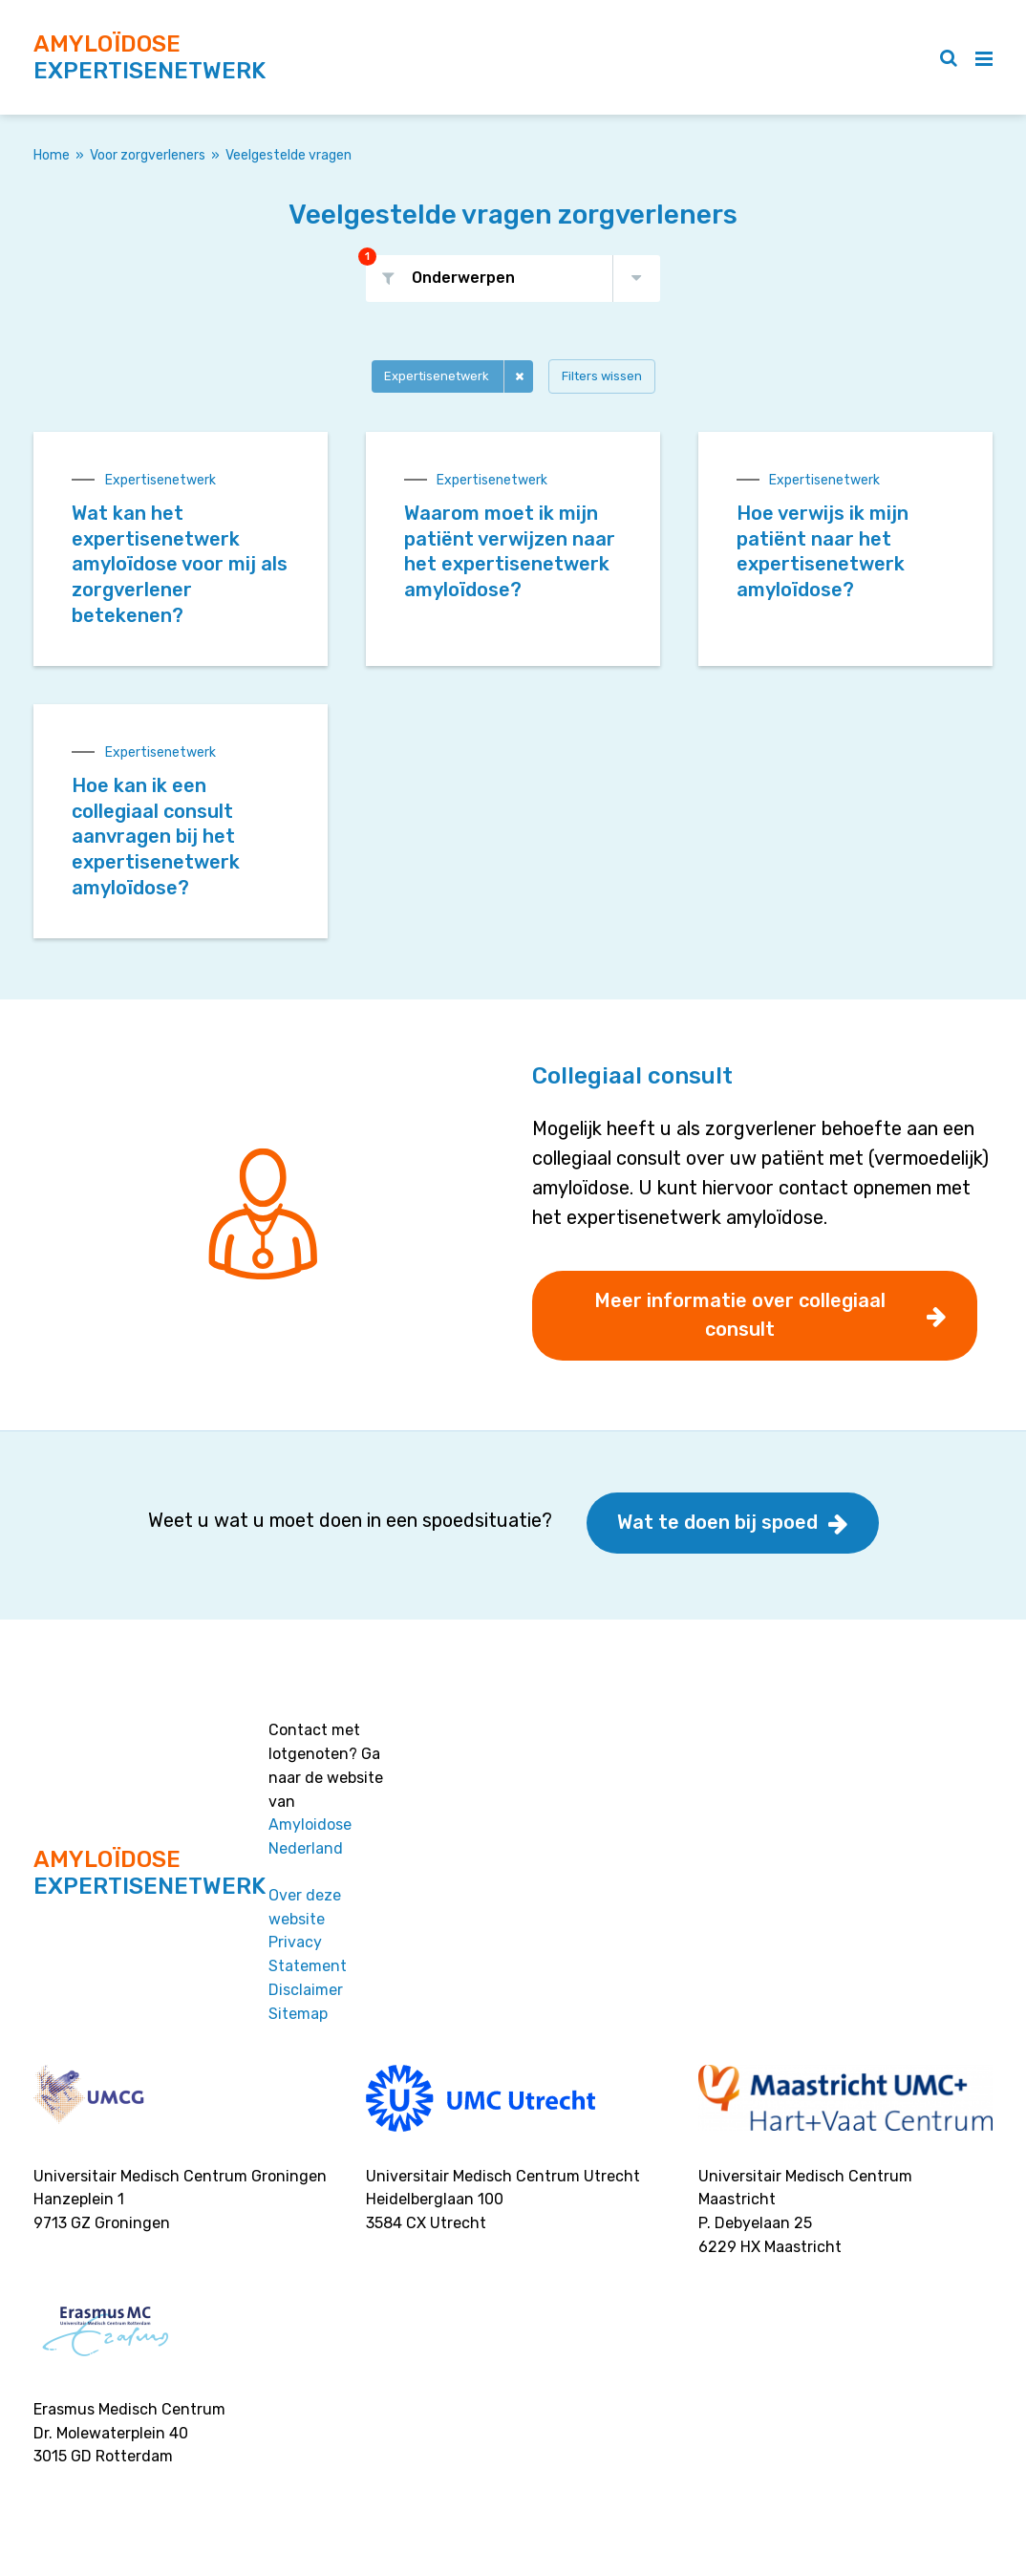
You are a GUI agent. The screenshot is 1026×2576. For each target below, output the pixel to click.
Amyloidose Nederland (310, 1836)
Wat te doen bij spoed (717, 1522)
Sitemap (298, 2014)
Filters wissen (602, 376)
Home (51, 155)
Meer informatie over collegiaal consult (740, 1315)
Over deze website (304, 1907)
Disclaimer (305, 1990)
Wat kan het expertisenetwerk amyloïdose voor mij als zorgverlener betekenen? (180, 564)
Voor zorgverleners (147, 155)
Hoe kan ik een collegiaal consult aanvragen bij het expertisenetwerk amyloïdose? (156, 836)
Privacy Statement (307, 1954)
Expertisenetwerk (436, 376)
